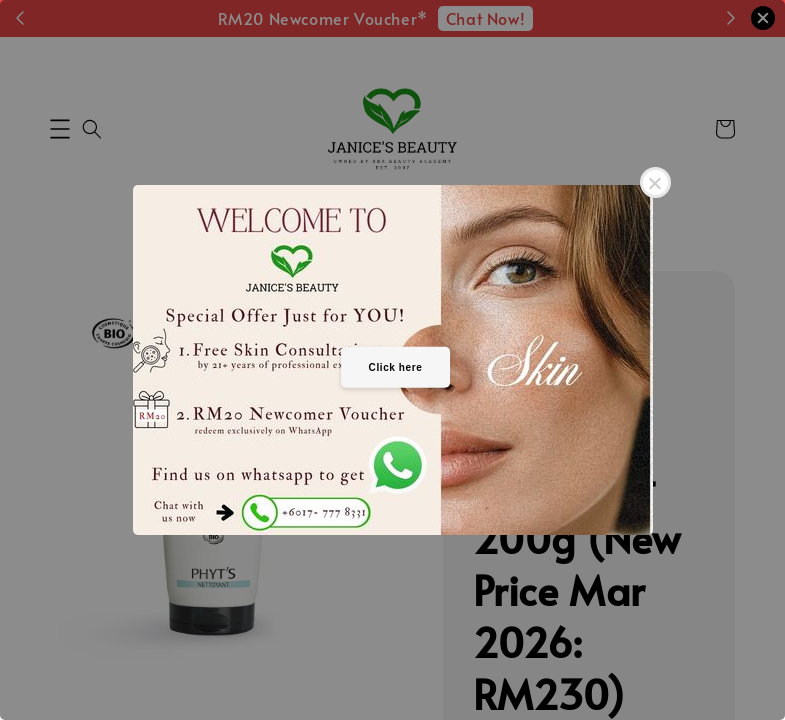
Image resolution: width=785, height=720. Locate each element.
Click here (396, 366)
